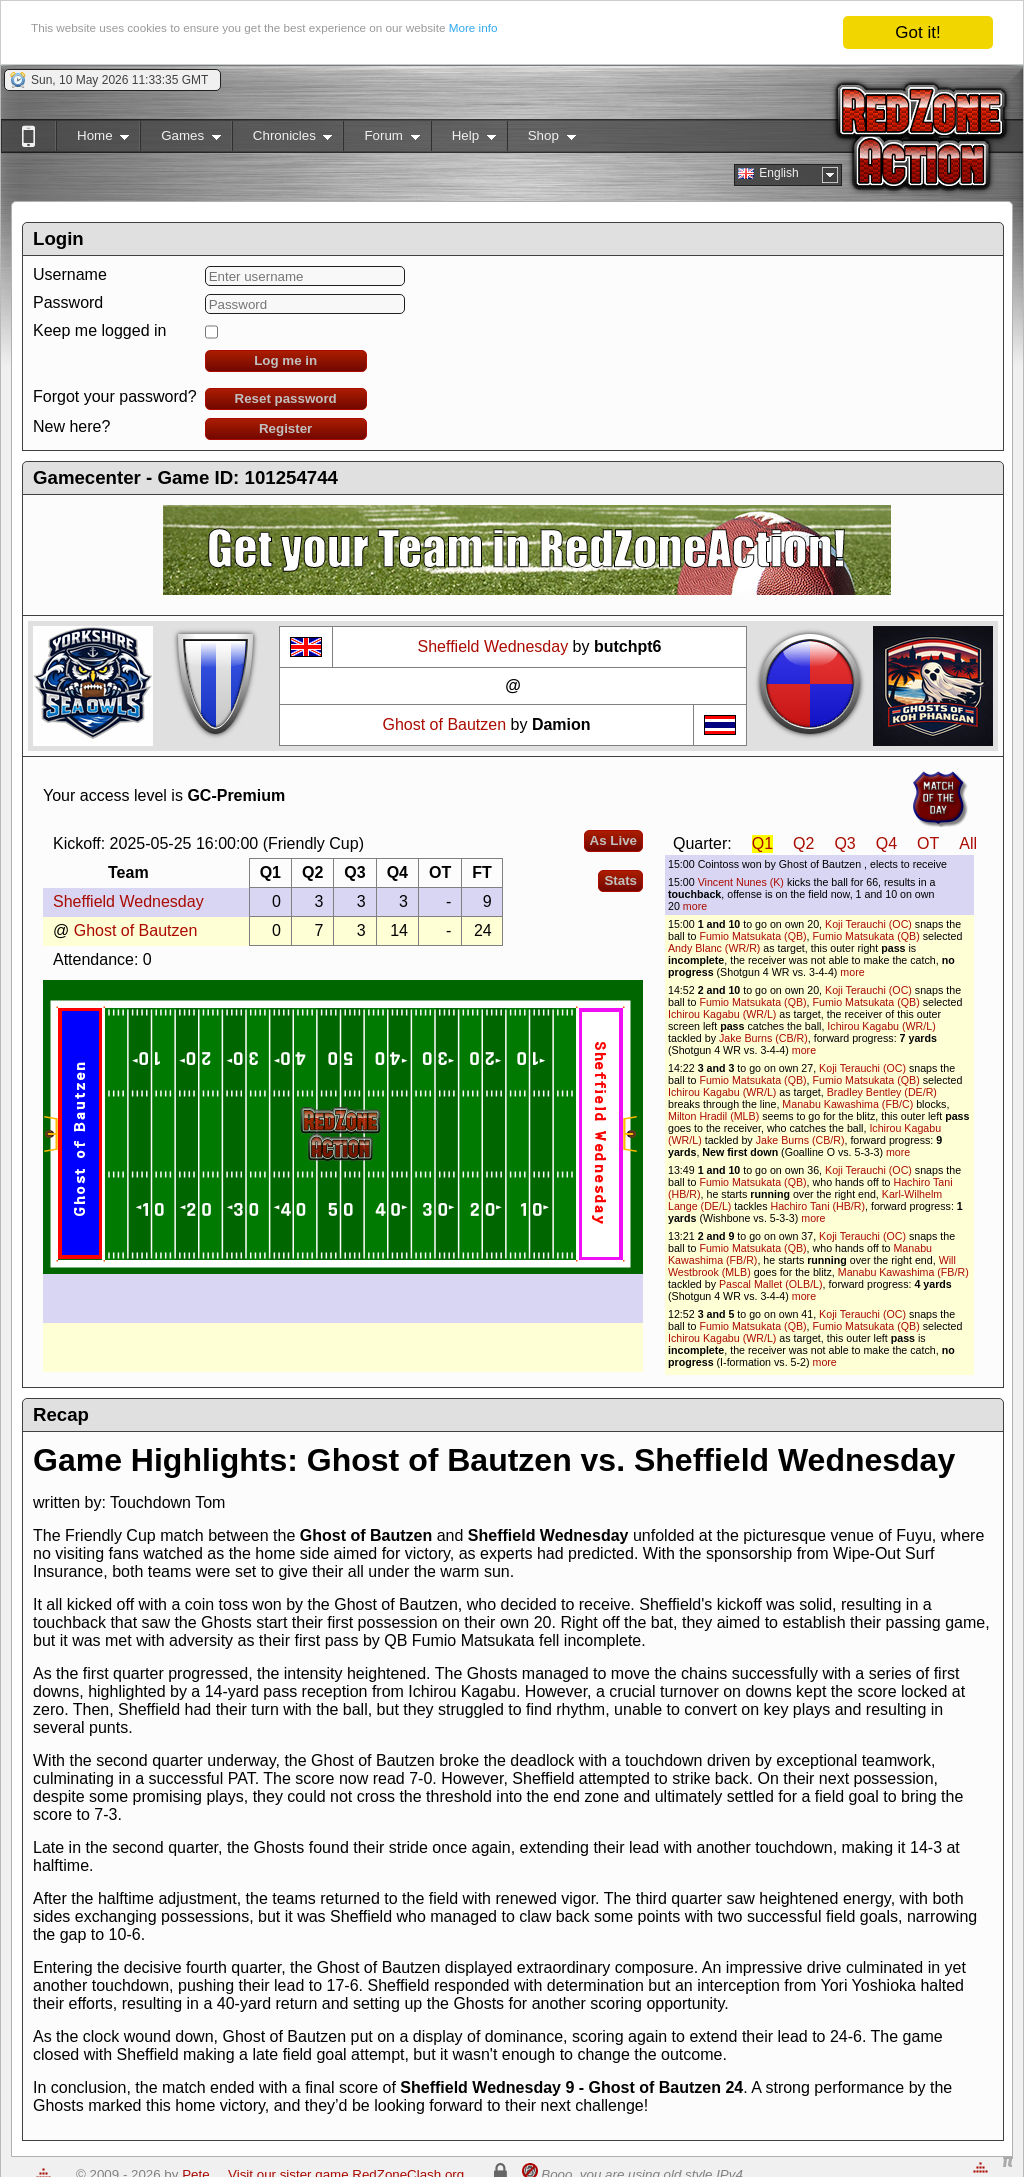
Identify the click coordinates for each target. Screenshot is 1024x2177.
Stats (620, 880)
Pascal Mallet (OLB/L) (771, 1284)
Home (92, 139)
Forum (381, 139)
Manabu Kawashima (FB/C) (847, 1104)
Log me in (285, 360)
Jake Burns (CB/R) (763, 1038)
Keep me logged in (99, 330)
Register (285, 428)
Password (68, 302)
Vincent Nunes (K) (741, 882)
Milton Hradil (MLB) (713, 1116)
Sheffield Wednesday (493, 646)
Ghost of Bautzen (446, 724)
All (968, 843)
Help (463, 139)
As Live (613, 840)
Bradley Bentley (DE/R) (882, 1092)
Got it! (917, 32)
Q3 (844, 843)
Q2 (803, 843)
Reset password (286, 398)
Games (180, 139)
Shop (541, 139)
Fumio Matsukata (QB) (752, 936)
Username (70, 274)
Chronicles (282, 139)
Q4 (886, 843)
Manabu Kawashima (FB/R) (903, 1272)
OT (928, 843)
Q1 (762, 843)
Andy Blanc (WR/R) (714, 948)
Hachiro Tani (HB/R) (817, 1206)
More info (673, 33)
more (695, 906)
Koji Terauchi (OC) (868, 924)
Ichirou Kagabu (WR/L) (722, 1014)
